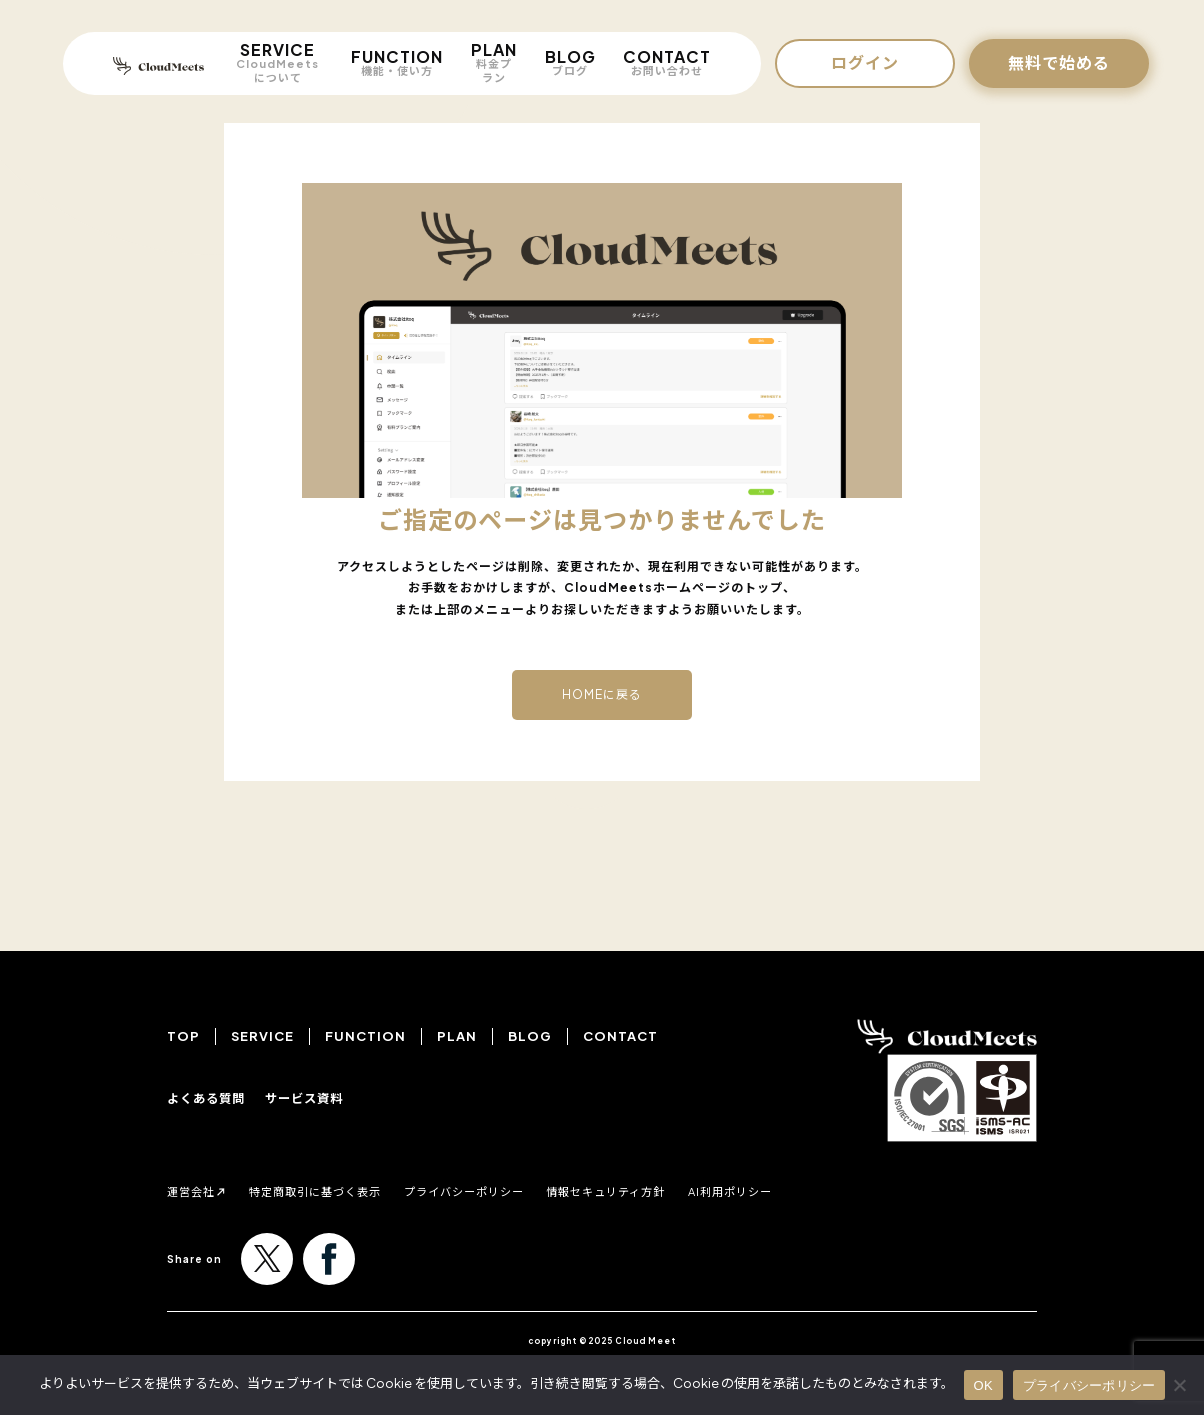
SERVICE (277, 62)
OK (983, 1385)
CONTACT (667, 62)
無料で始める (1059, 62)
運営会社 (197, 1190)
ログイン (865, 62)
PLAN (494, 62)
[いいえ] (1179, 1385)
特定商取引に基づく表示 (343, 1190)
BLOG (570, 62)
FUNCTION (397, 62)
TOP (183, 1036)
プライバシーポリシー (524, 1190)
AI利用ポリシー (845, 1190)
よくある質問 (209, 1098)
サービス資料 (313, 1098)
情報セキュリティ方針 (695, 1190)
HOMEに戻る (602, 694)
